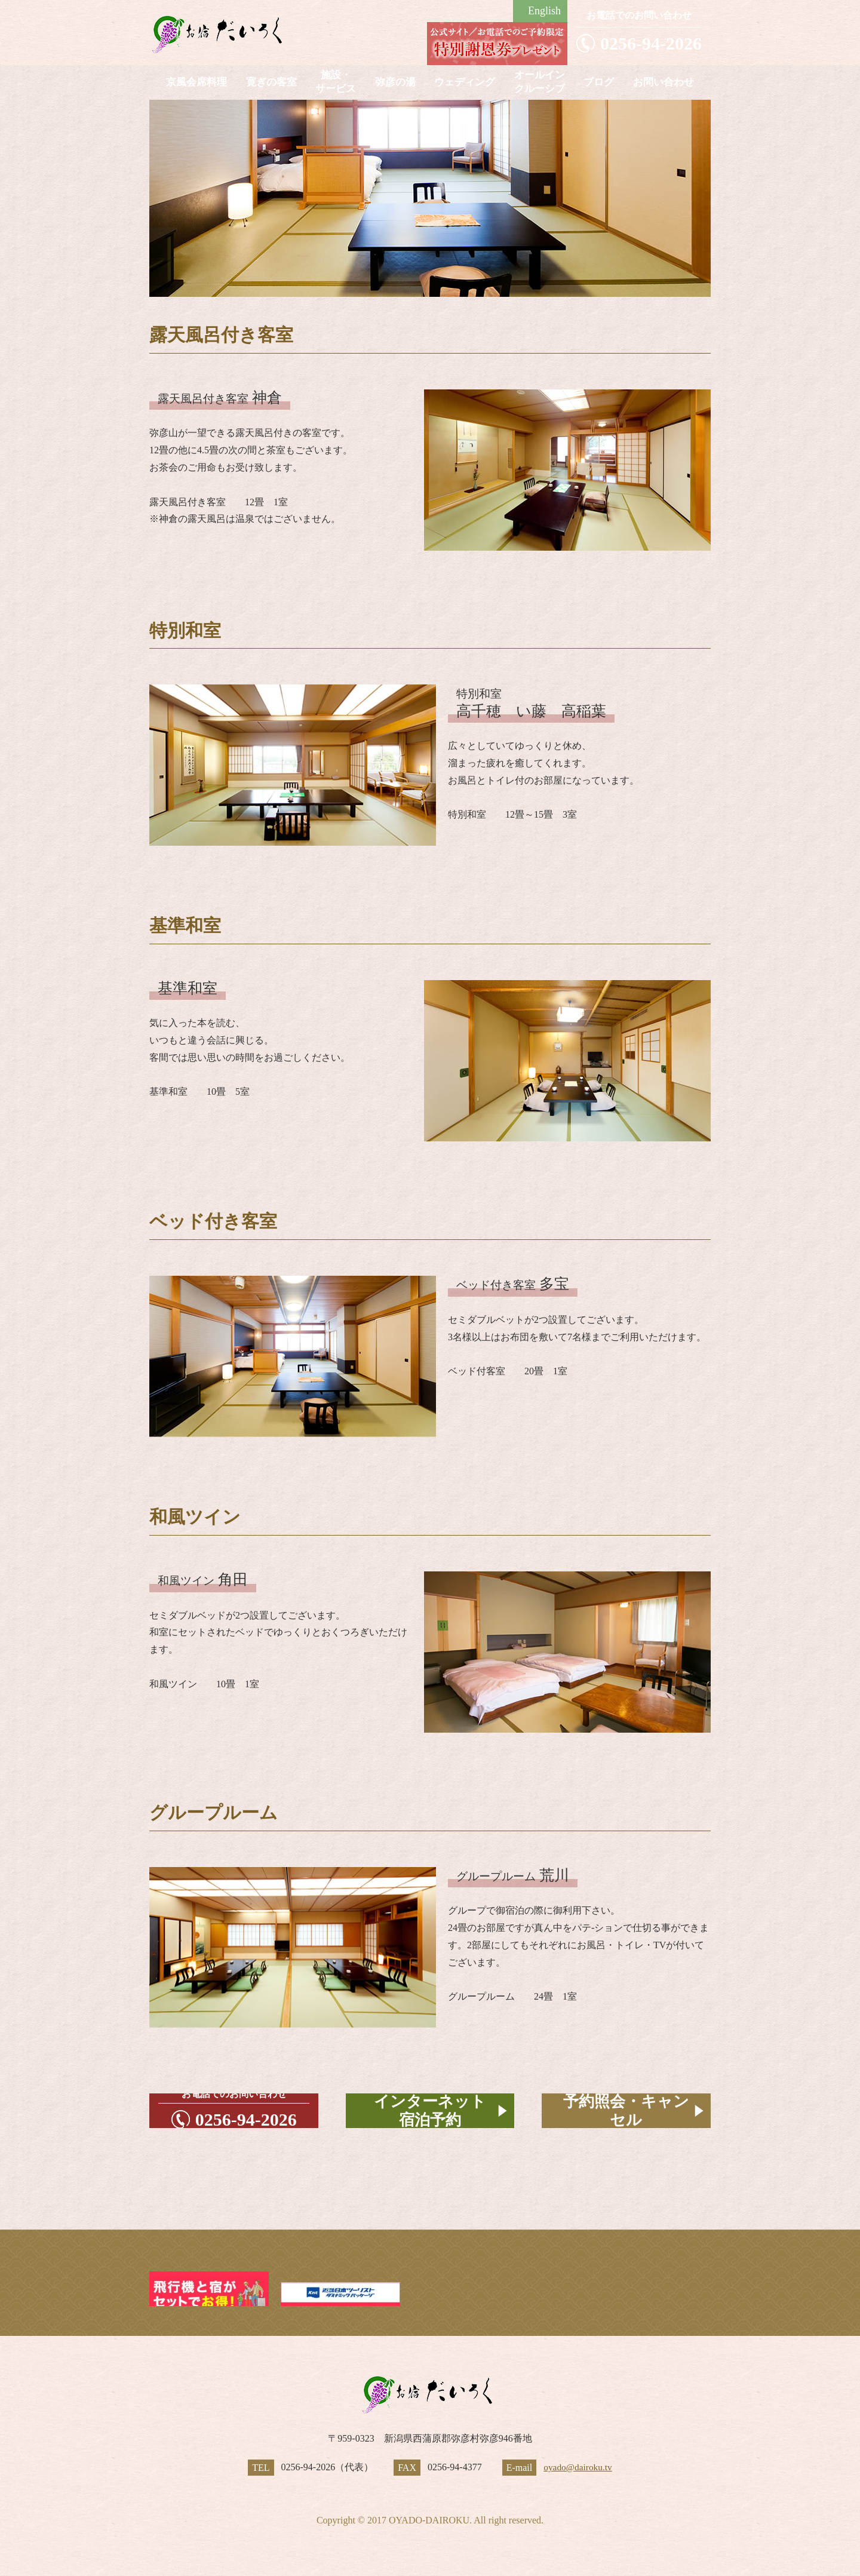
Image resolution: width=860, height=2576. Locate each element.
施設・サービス (335, 81)
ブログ (598, 82)
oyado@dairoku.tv (577, 2467)
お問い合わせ (663, 82)
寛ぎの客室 (271, 82)
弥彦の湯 (395, 82)
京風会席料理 (196, 82)
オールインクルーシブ (539, 81)
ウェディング (464, 82)
